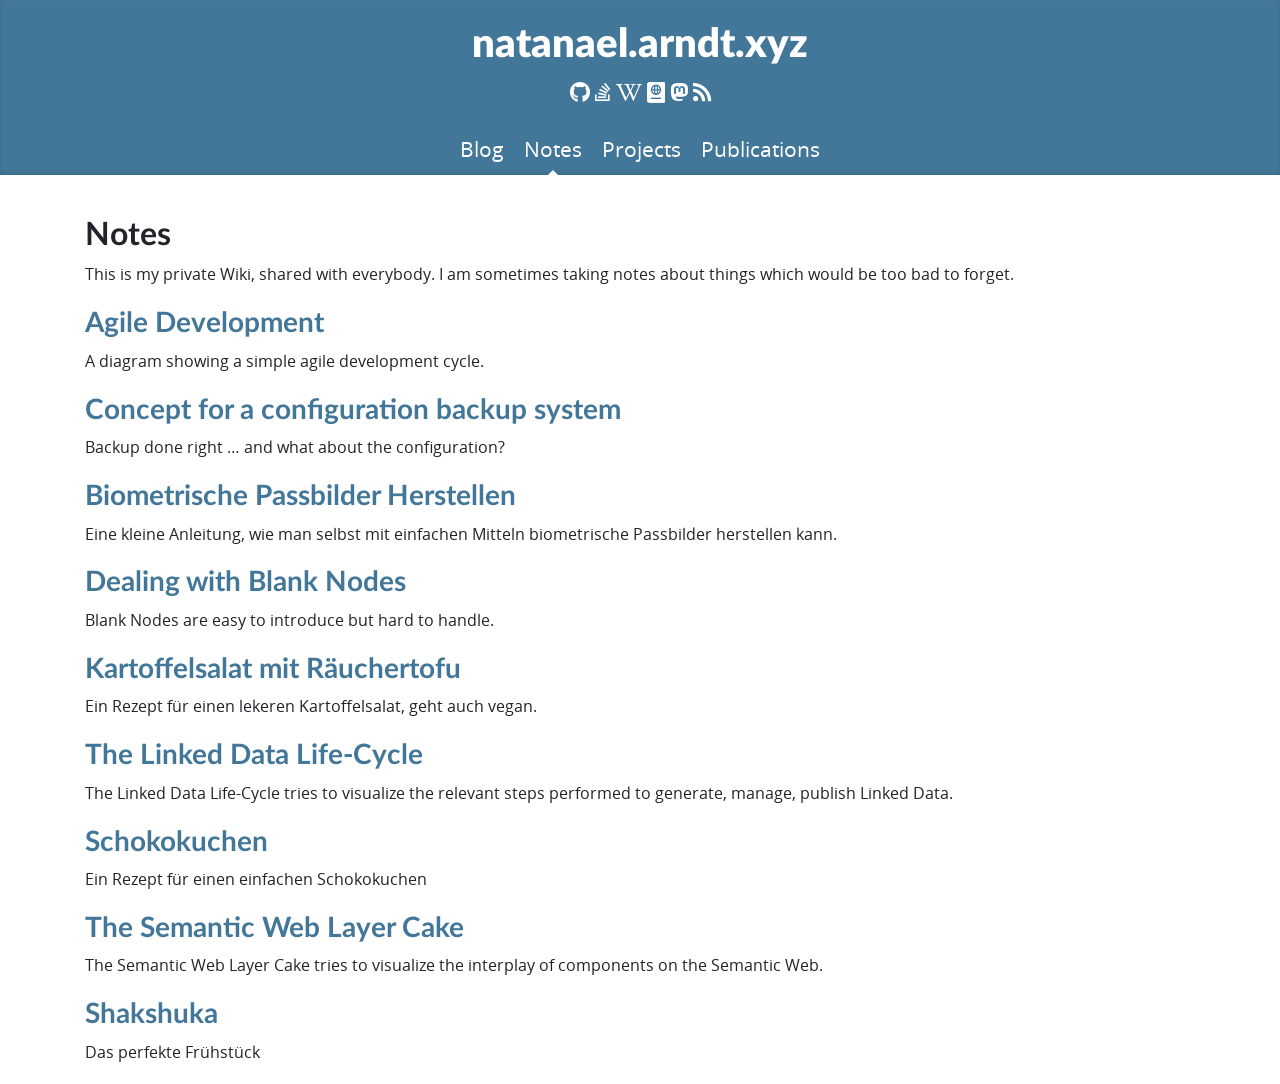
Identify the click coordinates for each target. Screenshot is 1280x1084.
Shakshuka (151, 1014)
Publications (760, 149)
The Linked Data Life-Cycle (254, 755)
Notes (553, 149)
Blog (482, 149)
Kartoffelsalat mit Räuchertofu (273, 669)
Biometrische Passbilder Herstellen (300, 496)
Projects (641, 149)
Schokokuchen (176, 842)
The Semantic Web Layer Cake (274, 928)
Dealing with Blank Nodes (245, 582)
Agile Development (204, 323)
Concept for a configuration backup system (353, 410)
